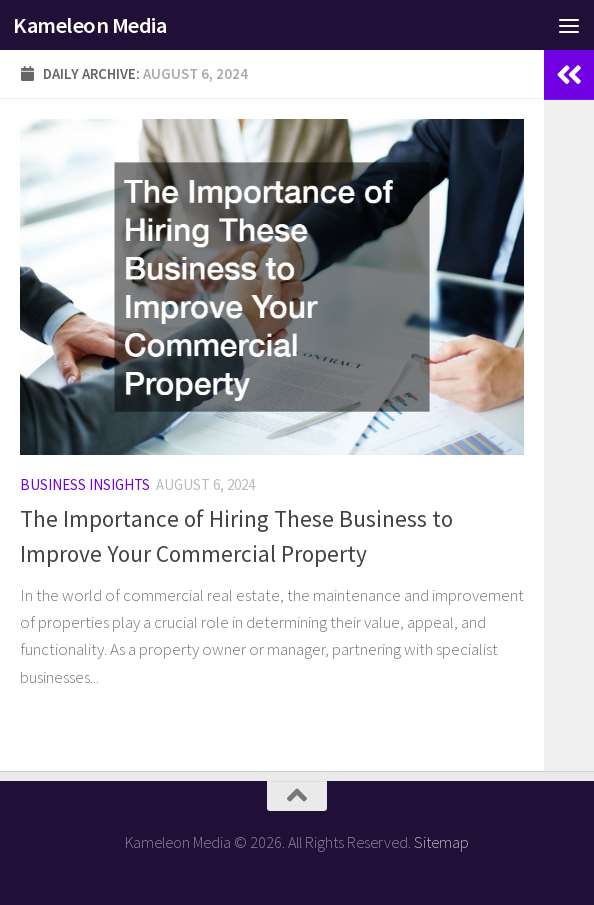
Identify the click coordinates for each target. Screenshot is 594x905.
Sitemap (441, 842)
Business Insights (85, 484)
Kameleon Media (89, 25)
